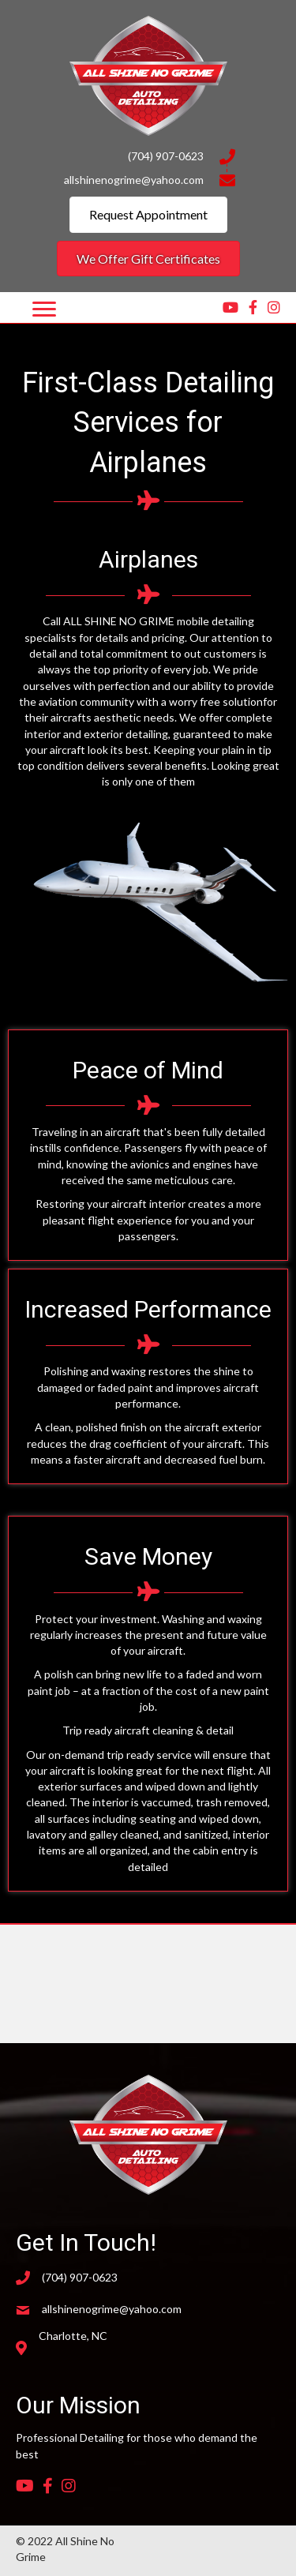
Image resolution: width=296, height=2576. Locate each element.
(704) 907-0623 (166, 156)
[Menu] (44, 309)
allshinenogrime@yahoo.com (134, 179)
